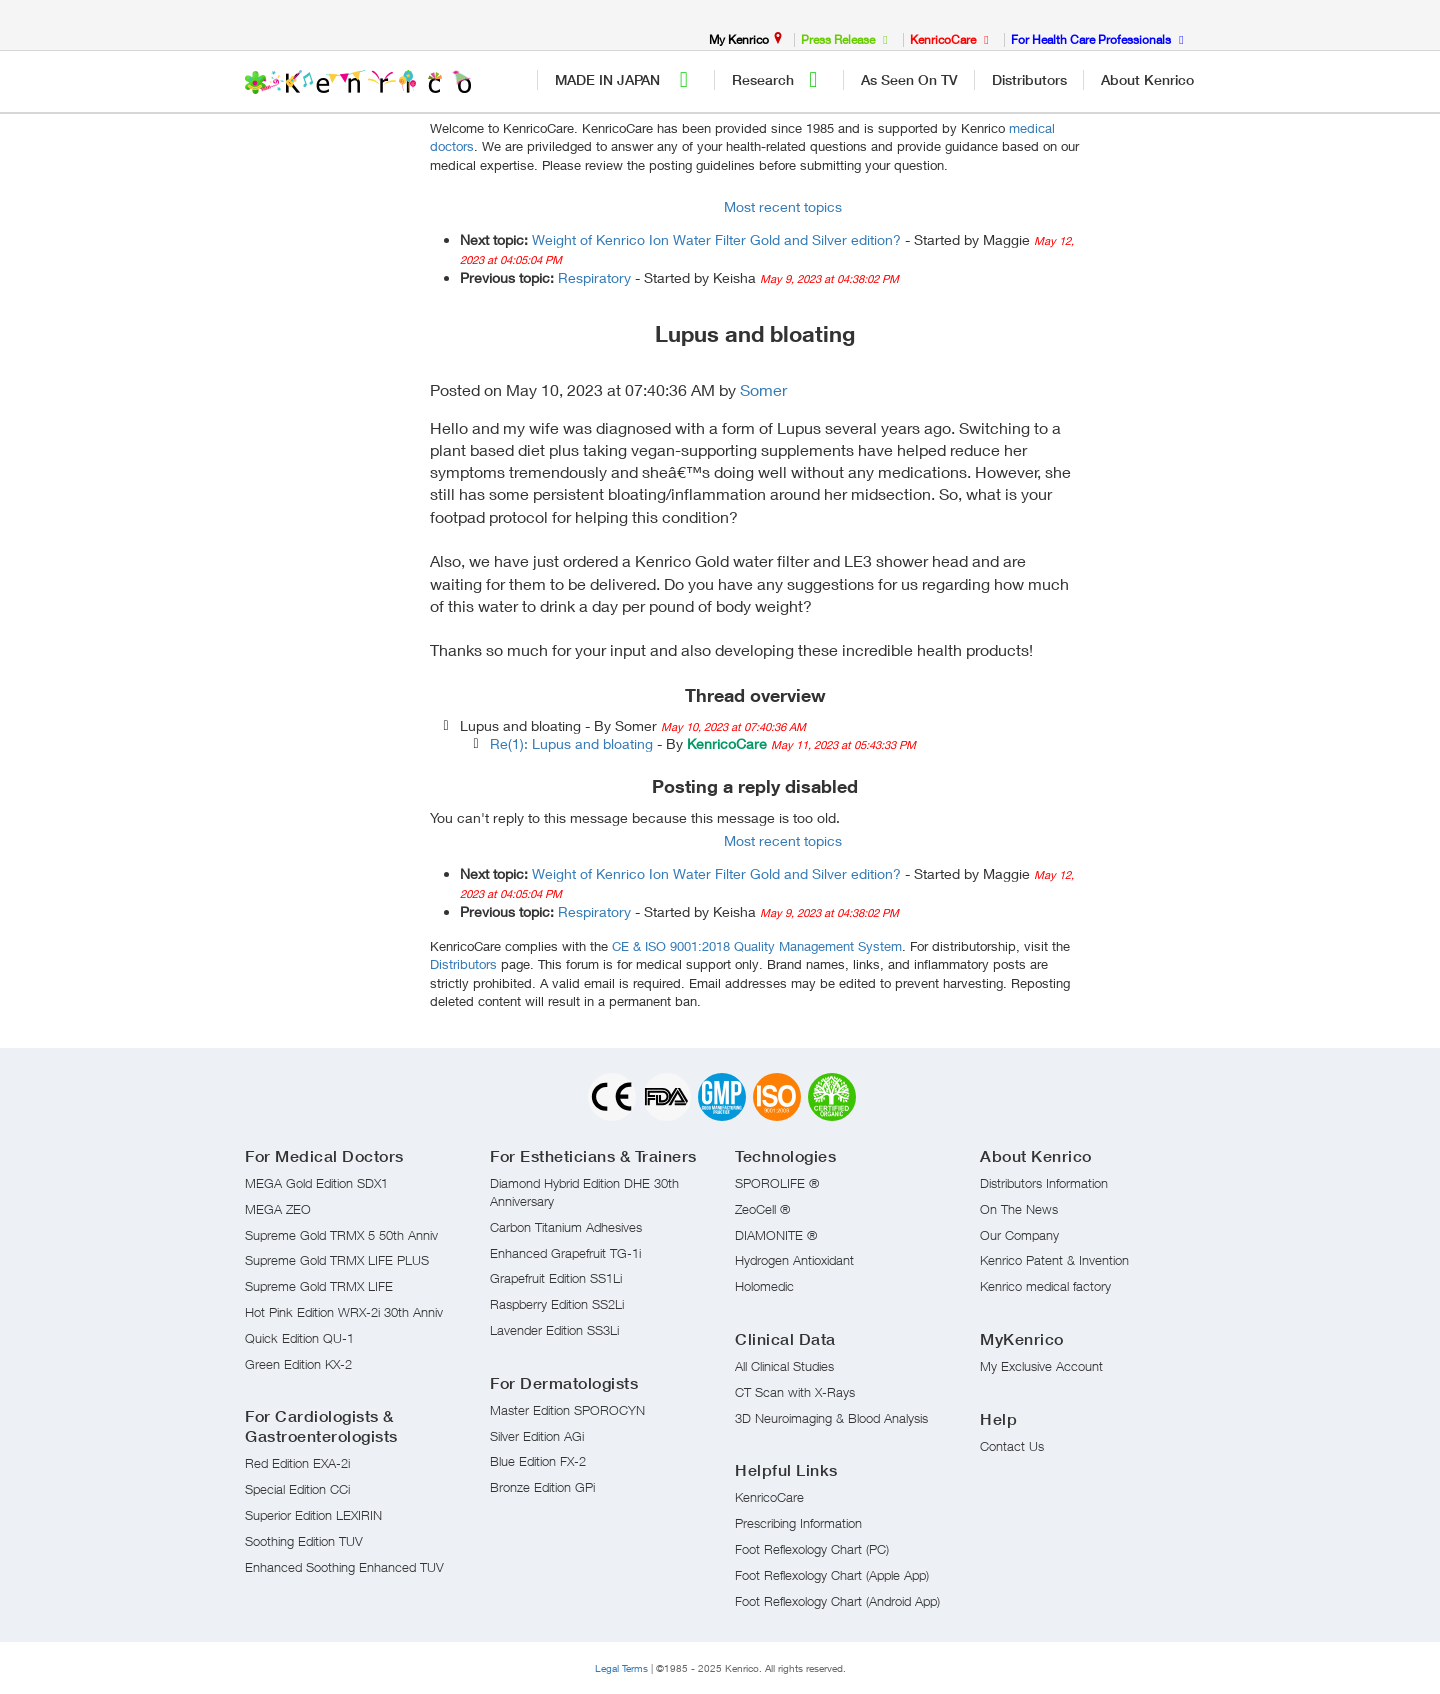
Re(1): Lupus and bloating (571, 743)
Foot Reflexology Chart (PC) (812, 1549)
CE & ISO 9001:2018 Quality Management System (757, 946)
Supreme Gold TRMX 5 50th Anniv (341, 1235)
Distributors (1029, 80)
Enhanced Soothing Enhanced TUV (344, 1567)
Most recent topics (783, 206)
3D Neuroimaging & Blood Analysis (831, 1418)
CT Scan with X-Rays (795, 1392)
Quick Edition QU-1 (299, 1338)
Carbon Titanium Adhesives (566, 1227)
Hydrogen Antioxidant (794, 1260)
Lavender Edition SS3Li (554, 1330)
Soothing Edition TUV (304, 1541)
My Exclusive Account (1041, 1366)
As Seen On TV (909, 80)
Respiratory (594, 277)
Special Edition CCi (297, 1489)
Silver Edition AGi (537, 1436)
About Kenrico (1147, 80)
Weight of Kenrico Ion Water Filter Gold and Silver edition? (716, 239)
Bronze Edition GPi (542, 1487)
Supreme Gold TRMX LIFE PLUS (337, 1260)
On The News (1019, 1209)
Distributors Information (1044, 1183)
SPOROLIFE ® (777, 1183)
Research (780, 80)
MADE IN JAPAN (626, 80)
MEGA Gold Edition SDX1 (316, 1183)
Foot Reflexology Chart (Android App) (837, 1601)
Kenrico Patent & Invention (1054, 1260)
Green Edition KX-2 (298, 1364)
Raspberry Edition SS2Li (557, 1304)
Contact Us (1012, 1446)
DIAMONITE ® (776, 1235)
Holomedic (764, 1286)
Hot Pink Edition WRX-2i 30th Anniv (344, 1312)
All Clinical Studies (784, 1366)
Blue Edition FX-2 (538, 1461)
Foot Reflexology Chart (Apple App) (832, 1575)
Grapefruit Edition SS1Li (556, 1278)
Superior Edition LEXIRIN (313, 1515)
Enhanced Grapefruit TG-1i (565, 1253)
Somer (763, 389)
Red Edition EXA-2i (297, 1463)
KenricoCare (769, 1497)
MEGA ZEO (278, 1209)
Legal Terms (621, 1668)
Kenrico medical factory (1045, 1286)
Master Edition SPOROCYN (567, 1410)
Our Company (1019, 1235)
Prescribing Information (798, 1523)
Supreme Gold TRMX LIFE (319, 1286)
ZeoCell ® (762, 1209)
